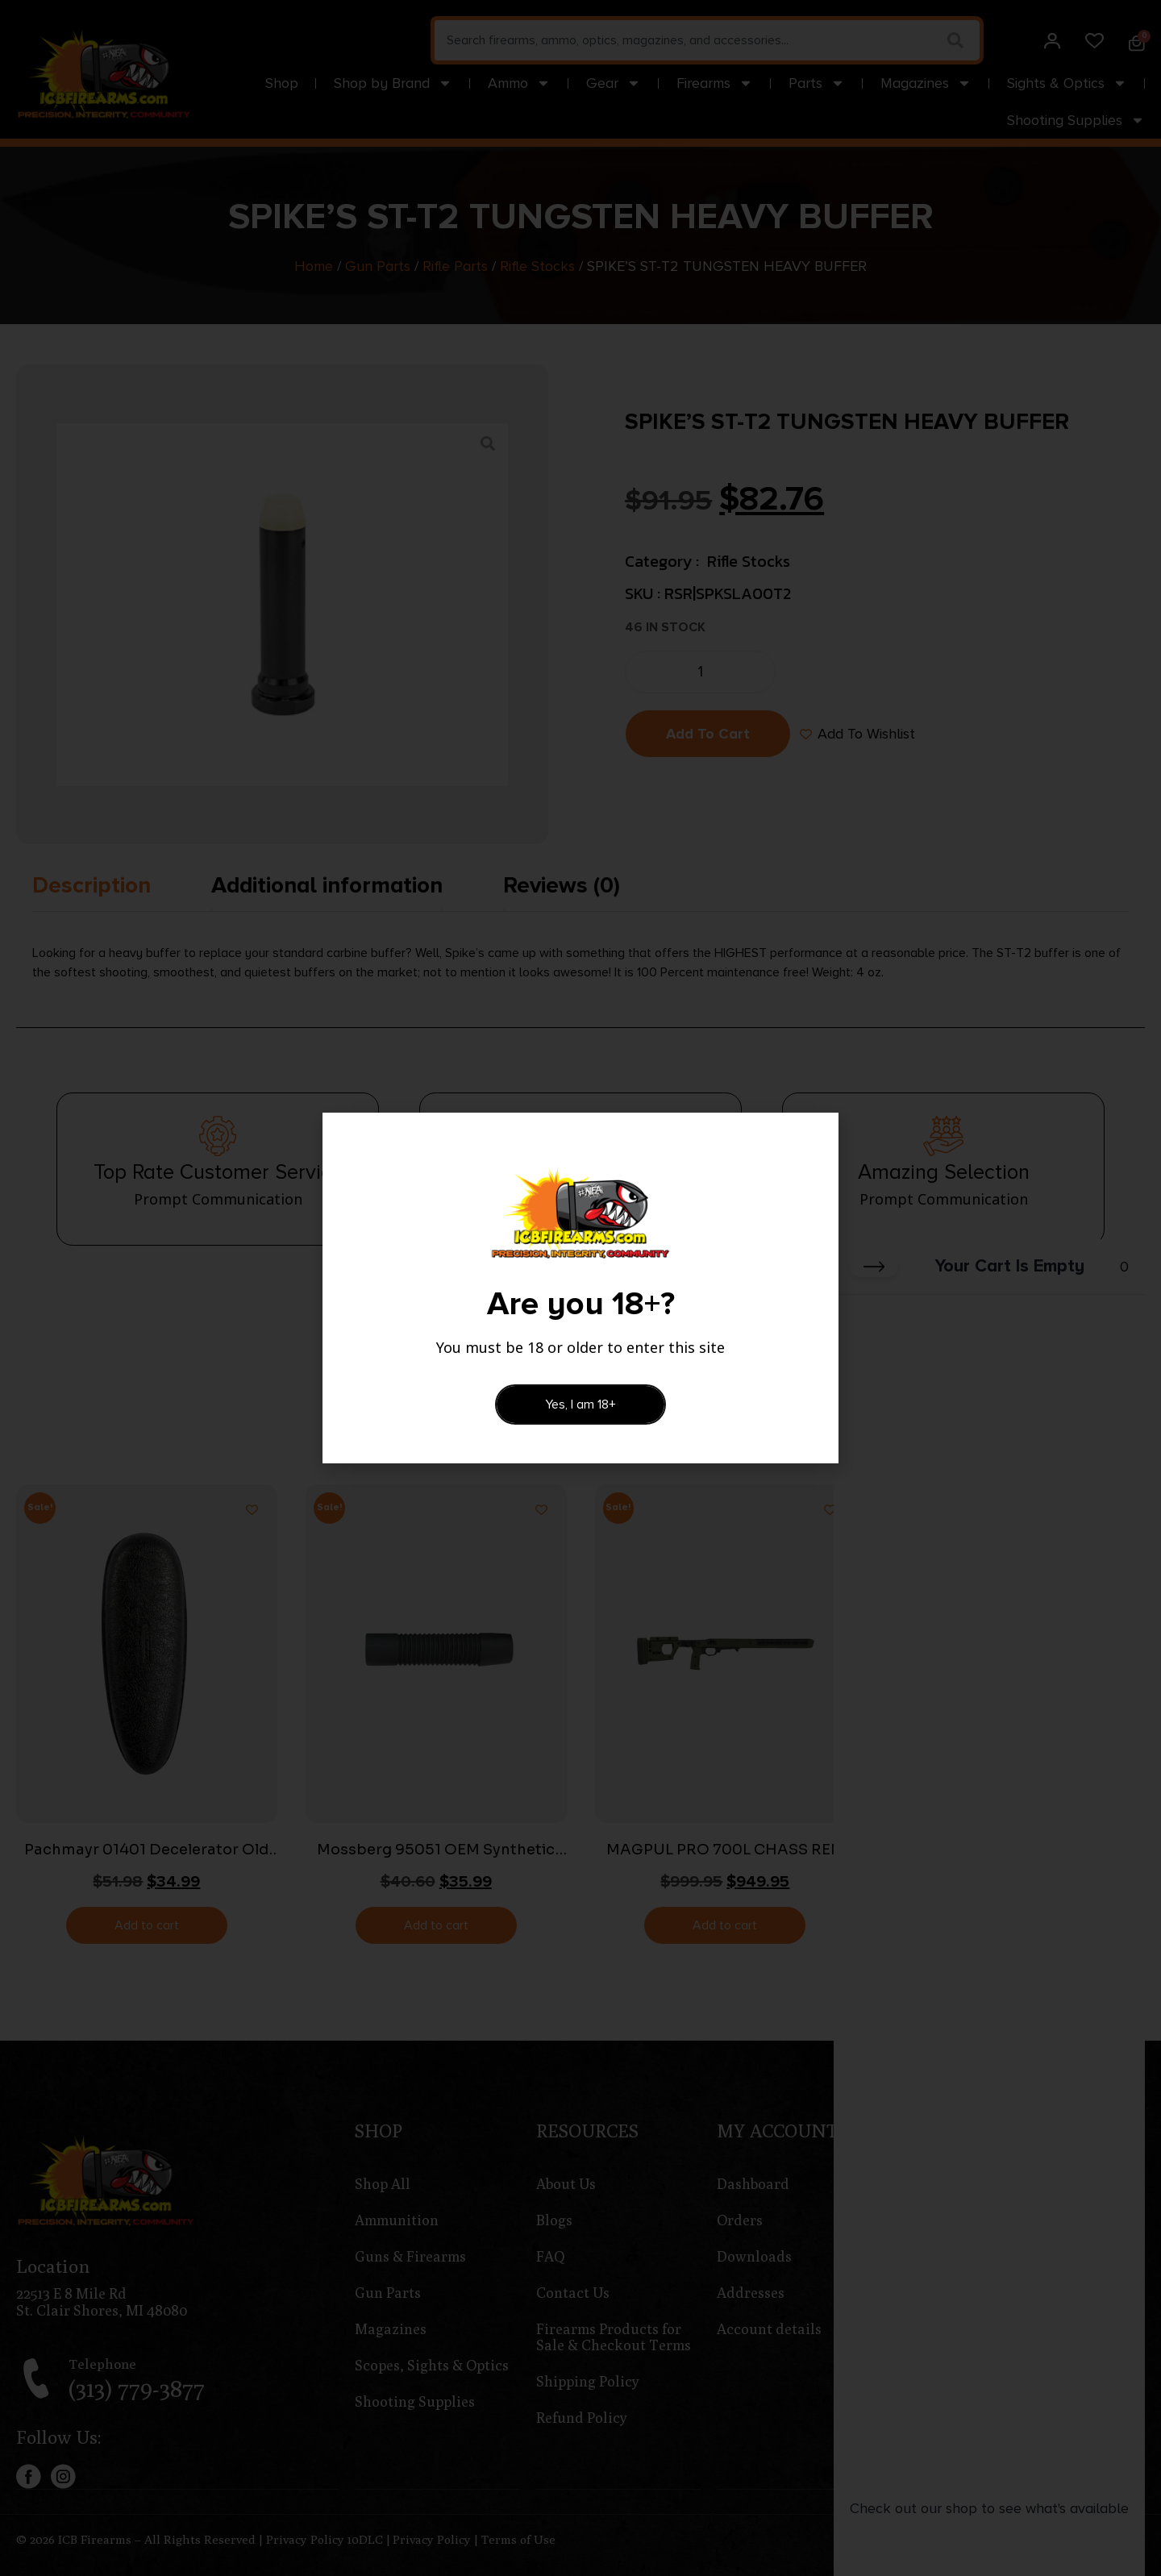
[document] (580, 1288)
